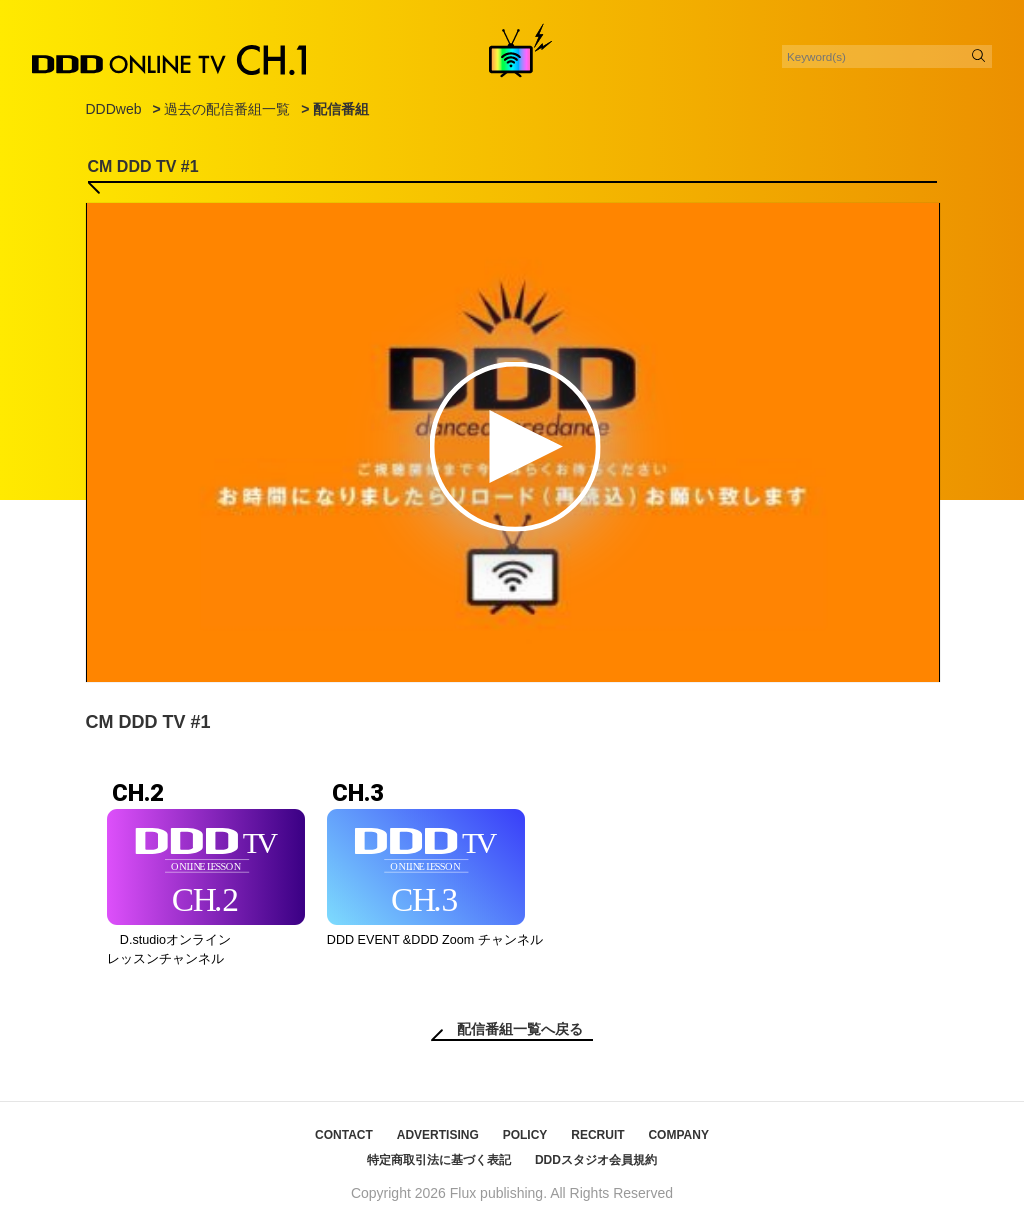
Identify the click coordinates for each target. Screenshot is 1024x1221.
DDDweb (114, 109)
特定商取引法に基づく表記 (439, 1160)
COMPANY (678, 1135)
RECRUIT (597, 1135)
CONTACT (344, 1135)
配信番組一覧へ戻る (520, 1029)
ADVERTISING (438, 1135)
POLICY (525, 1135)
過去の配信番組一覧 (227, 109)
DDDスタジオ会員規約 (596, 1160)
